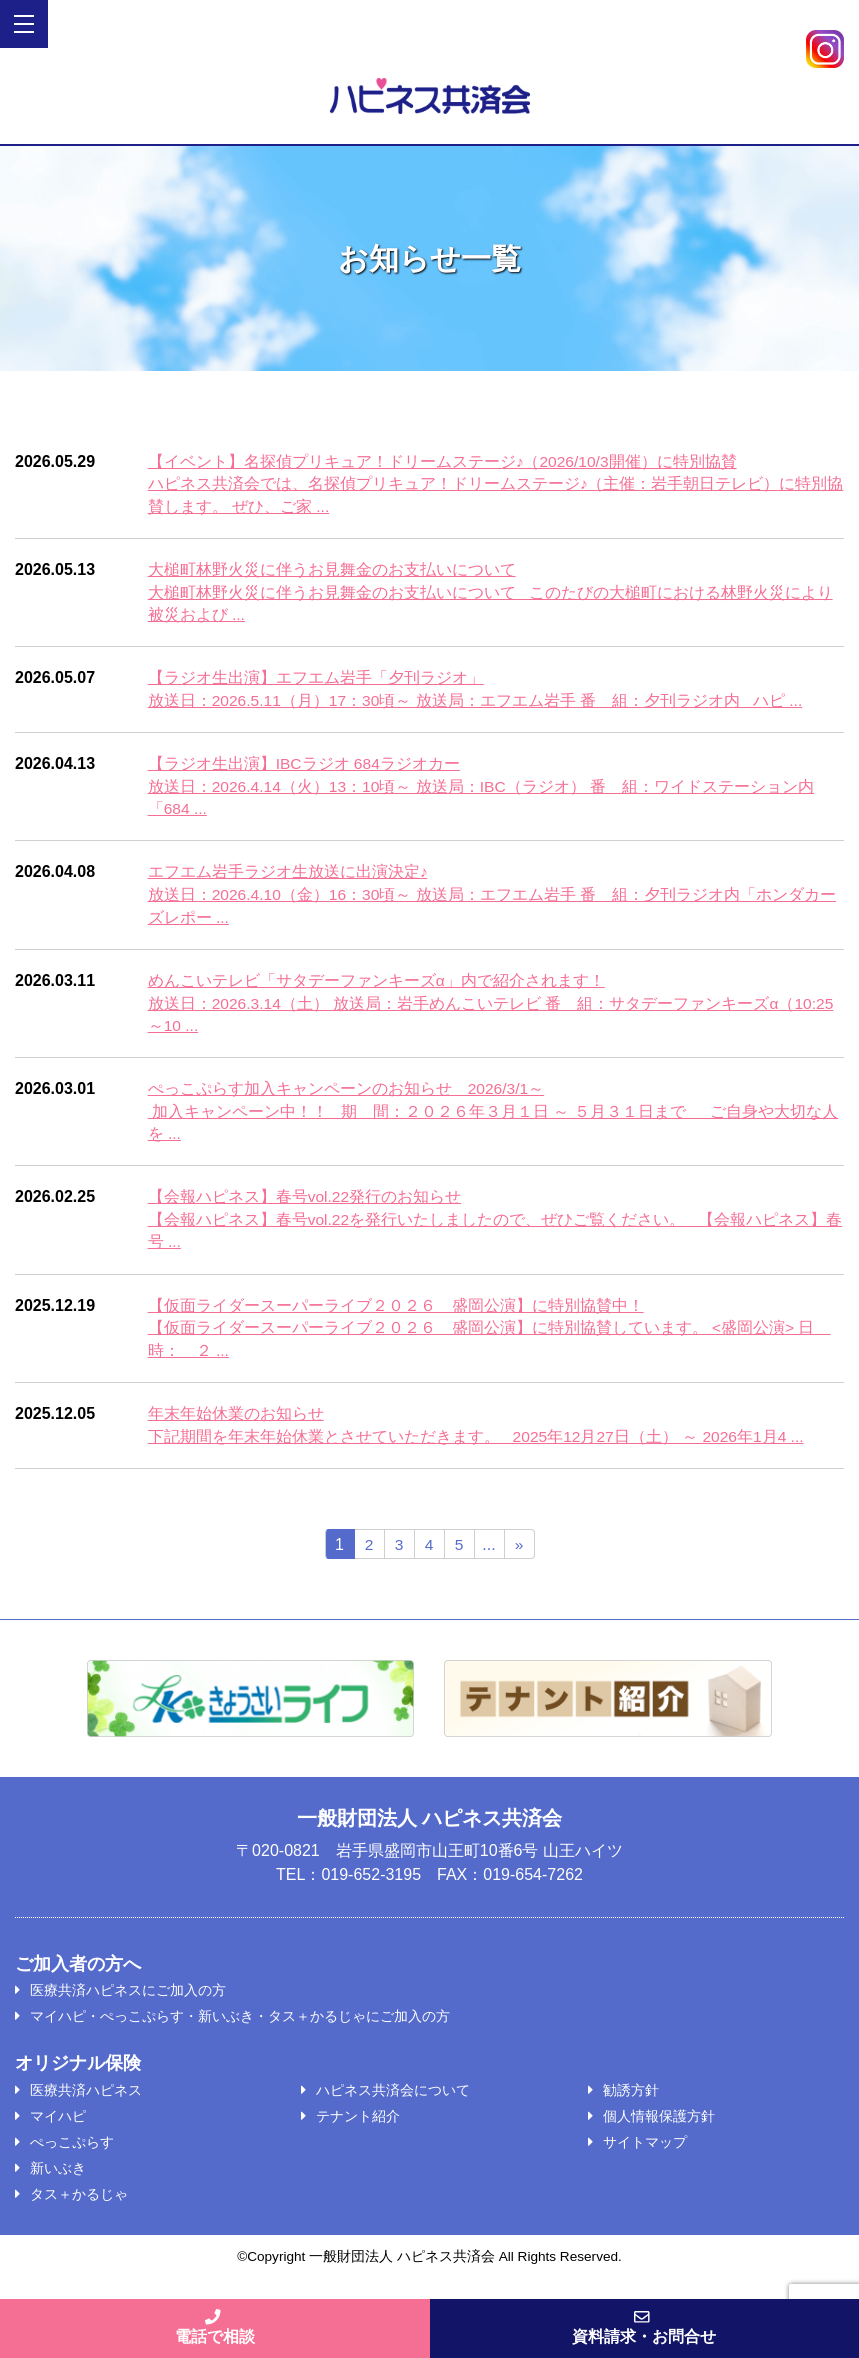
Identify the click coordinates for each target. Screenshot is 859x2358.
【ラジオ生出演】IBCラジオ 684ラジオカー (305, 766)
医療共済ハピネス (86, 2101)
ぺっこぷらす (72, 2153)
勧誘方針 (631, 2101)
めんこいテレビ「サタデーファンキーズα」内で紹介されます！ (376, 985)
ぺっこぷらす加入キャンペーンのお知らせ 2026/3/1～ (347, 1095)
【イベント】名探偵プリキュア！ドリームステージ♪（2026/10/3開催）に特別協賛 (443, 461)
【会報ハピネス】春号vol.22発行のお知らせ (305, 1204)
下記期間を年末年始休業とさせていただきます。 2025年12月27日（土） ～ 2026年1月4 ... (478, 1446)
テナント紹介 (358, 2127)
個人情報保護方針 (659, 2127)
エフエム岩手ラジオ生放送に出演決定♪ (288, 876)
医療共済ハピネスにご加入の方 (128, 2001)
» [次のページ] (519, 1555)
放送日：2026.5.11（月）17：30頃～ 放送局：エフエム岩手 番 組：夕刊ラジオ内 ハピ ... (477, 702)
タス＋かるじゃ (79, 2205)
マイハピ (58, 2127)
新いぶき (58, 2179)
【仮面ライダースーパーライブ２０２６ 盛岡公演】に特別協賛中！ (396, 1314)
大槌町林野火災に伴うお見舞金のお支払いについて (332, 570)
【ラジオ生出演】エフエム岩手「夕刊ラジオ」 (316, 680)
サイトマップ (645, 2153)
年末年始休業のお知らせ (236, 1423)
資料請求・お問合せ (645, 2326)
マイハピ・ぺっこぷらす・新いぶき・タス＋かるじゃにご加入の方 (240, 2027)
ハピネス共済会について (393, 2101)
